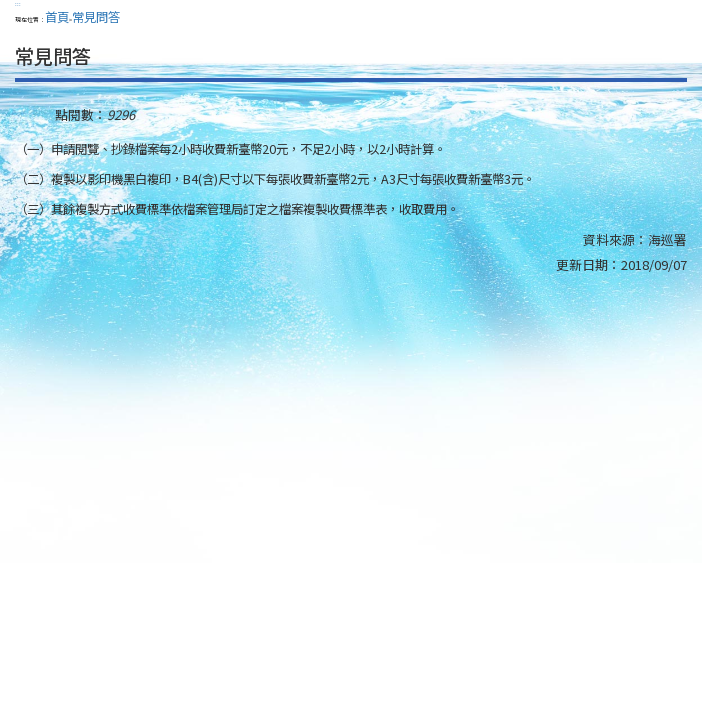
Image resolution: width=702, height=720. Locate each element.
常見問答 (96, 17)
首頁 (57, 17)
